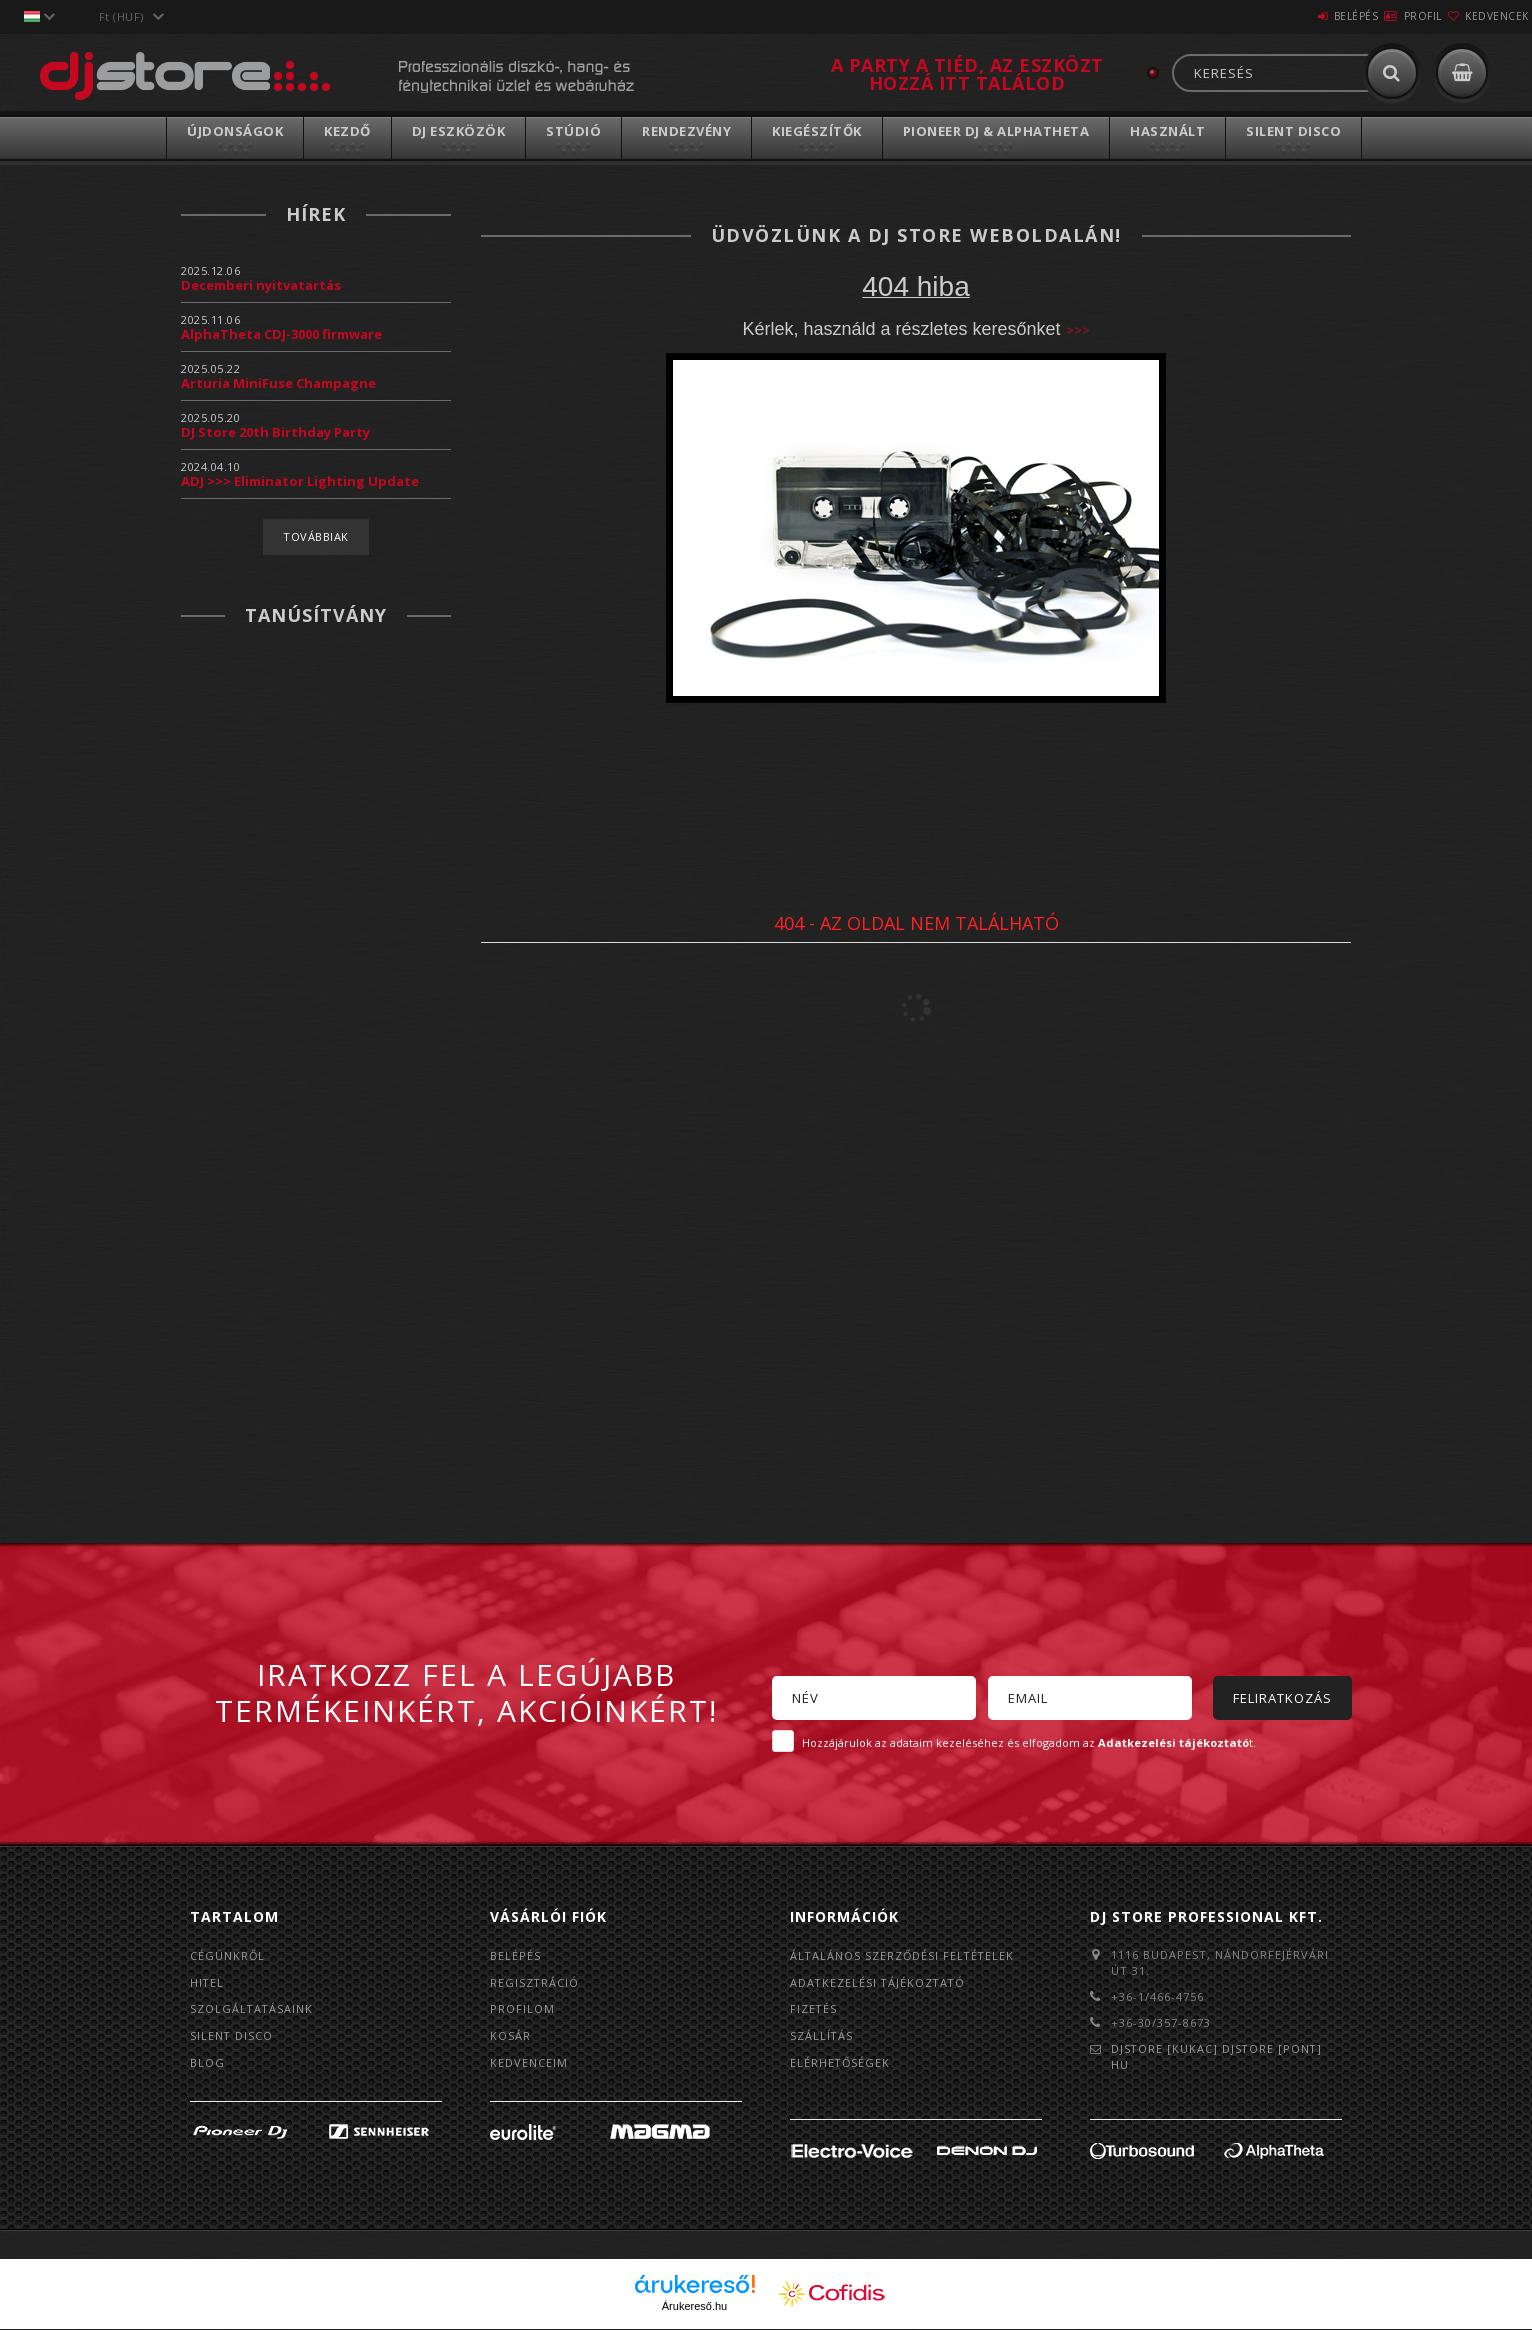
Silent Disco (1293, 131)
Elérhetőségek (841, 2063)
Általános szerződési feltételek (904, 1955)
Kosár (510, 2036)
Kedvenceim (529, 2063)
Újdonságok (235, 131)
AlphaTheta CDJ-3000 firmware (281, 334)
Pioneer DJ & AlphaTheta (996, 131)
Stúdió (573, 131)
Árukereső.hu (694, 2307)
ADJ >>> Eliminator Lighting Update (300, 481)
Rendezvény (686, 131)
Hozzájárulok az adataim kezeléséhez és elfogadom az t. (1029, 1742)
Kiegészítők (817, 131)
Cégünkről (228, 1955)
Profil (1387, 16)
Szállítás (822, 2036)
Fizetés (814, 2009)
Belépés (1296, 16)
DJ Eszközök (459, 131)
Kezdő (347, 131)
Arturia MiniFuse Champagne (278, 383)
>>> (1078, 330)
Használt (1167, 131)
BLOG (207, 2063)
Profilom (522, 2009)
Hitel (207, 1982)
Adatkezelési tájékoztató (879, 1982)
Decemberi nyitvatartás (261, 285)
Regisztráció (535, 1982)
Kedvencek (1485, 16)
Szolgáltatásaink (252, 2009)
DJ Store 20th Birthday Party (275, 432)
